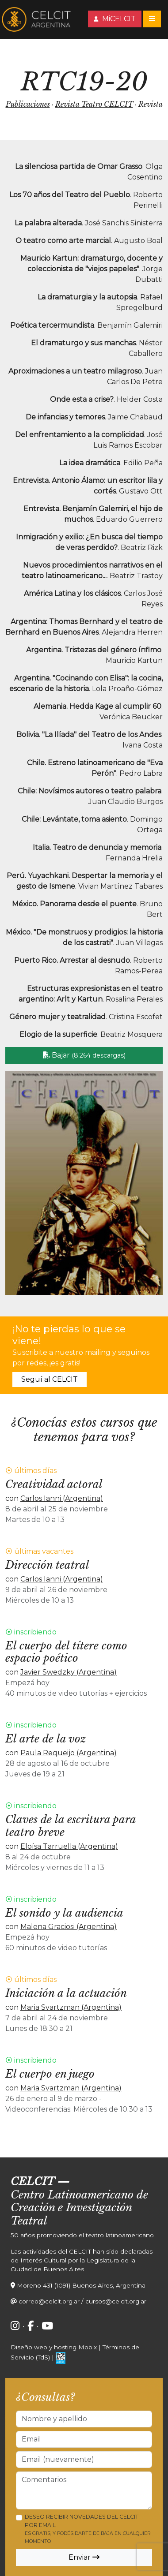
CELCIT (32, 2181)
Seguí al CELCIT (49, 1379)
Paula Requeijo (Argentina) (68, 1753)
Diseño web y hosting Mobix (54, 2347)
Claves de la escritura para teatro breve (70, 1826)
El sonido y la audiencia (64, 1913)
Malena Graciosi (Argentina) (68, 1926)
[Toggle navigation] (152, 19)
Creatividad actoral (54, 1484)
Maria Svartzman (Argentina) (71, 2007)
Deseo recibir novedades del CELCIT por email (88, 2528)
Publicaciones (28, 104)
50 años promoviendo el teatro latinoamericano (82, 2235)
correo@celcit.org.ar (49, 2301)
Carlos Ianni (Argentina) (61, 1498)
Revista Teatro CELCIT (94, 104)
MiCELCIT (115, 19)
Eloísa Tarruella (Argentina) (69, 1846)
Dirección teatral (47, 1565)
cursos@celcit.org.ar (115, 2301)
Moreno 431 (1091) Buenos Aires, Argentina (81, 2285)
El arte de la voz (45, 1738)
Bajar (84, 1055)
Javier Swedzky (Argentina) (68, 1672)
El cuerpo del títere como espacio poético (66, 1652)
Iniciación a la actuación (66, 1993)
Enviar (84, 2557)
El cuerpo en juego (50, 2074)
